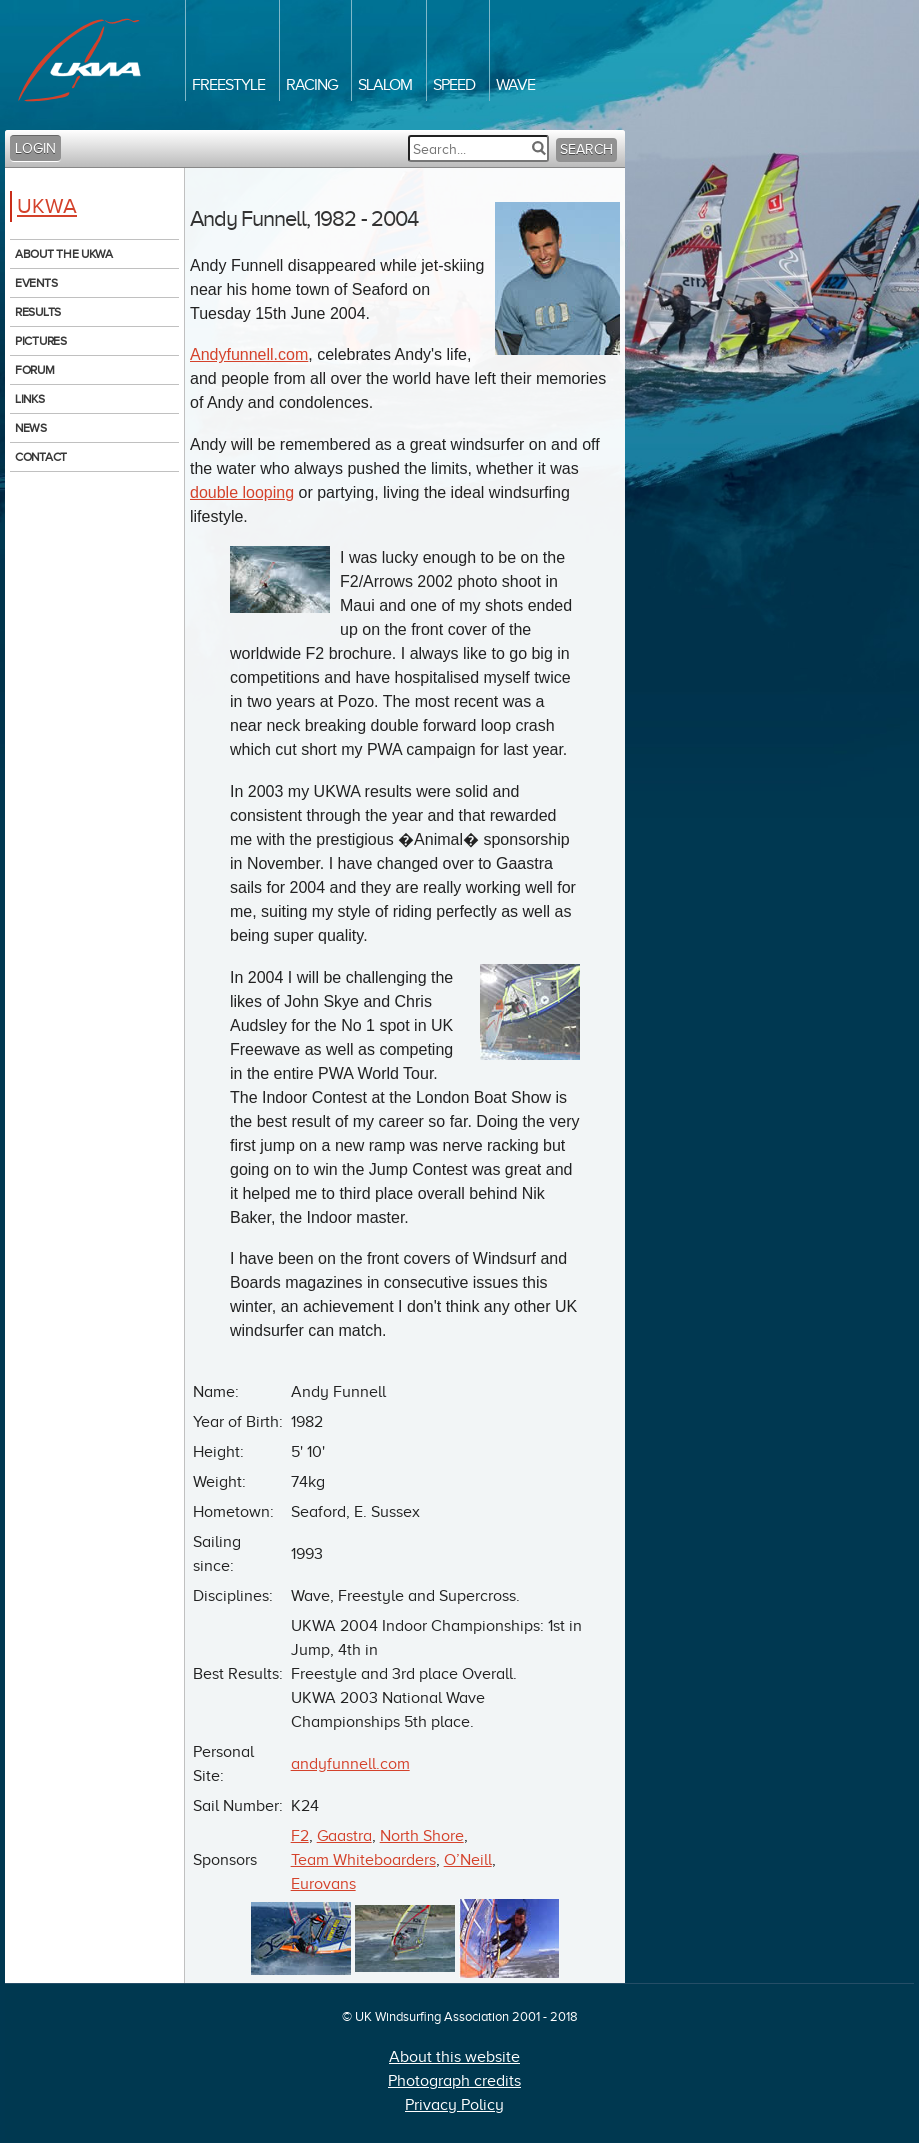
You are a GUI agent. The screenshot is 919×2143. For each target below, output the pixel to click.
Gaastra (344, 1836)
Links (30, 399)
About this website (454, 2057)
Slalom (385, 85)
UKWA (47, 206)
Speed (454, 85)
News (31, 428)
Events (36, 283)
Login (35, 148)
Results (38, 312)
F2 (300, 1836)
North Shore (422, 1836)
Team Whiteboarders (363, 1860)
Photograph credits (454, 2081)
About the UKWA (64, 254)
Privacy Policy (454, 2105)
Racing (311, 85)
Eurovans (323, 1884)
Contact (41, 457)
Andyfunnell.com (249, 354)
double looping (242, 492)
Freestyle (228, 85)
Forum (35, 370)
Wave (515, 85)
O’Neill (468, 1860)
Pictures (41, 341)
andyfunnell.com (350, 1764)
